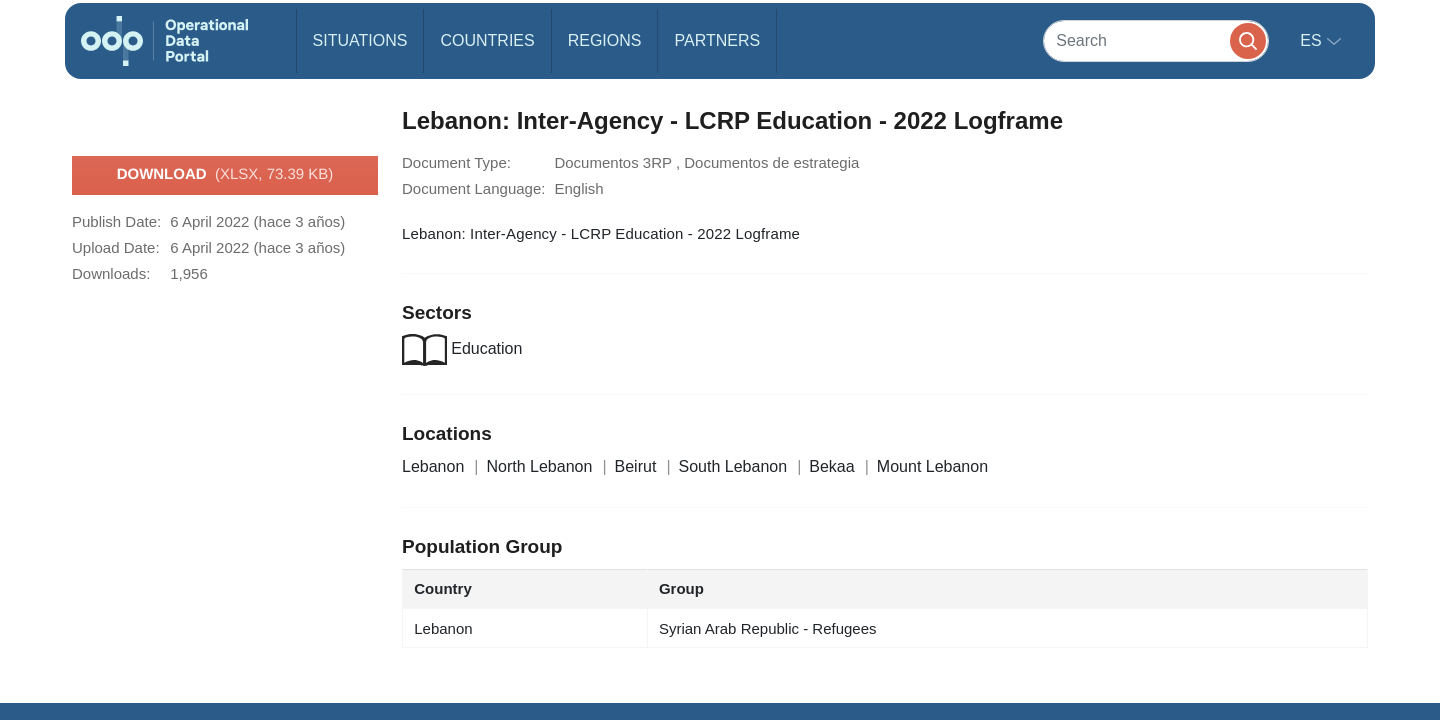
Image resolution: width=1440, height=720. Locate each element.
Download (225, 175)
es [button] (1313, 40)
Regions (605, 40)
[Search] (1156, 40)
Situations (360, 40)
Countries (487, 40)
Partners (717, 40)
